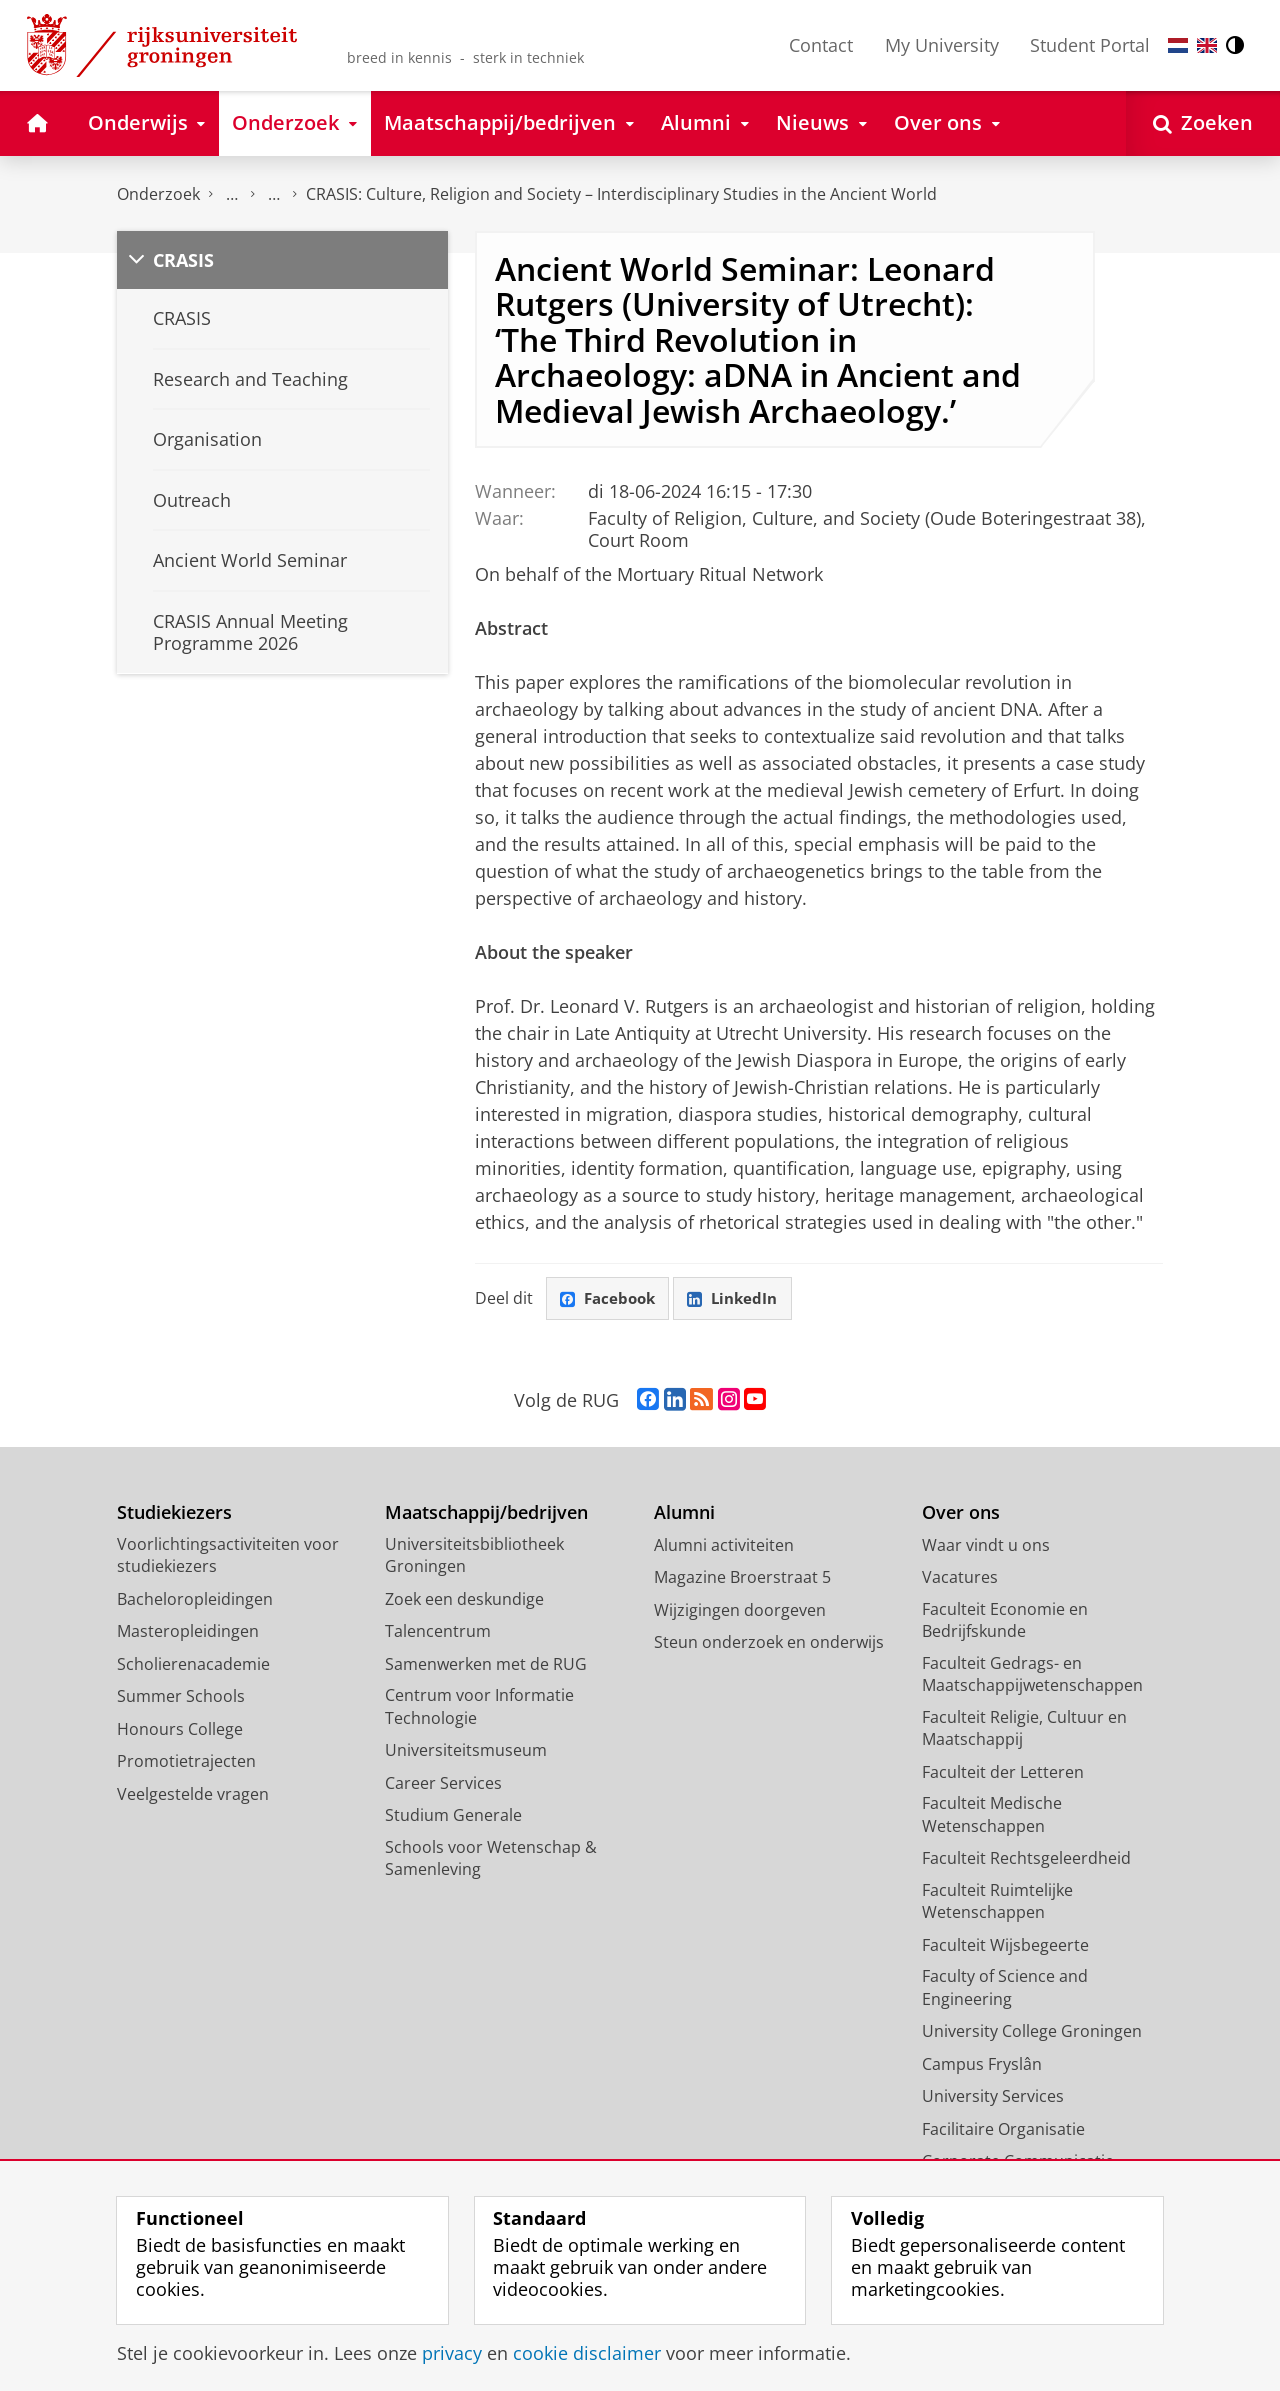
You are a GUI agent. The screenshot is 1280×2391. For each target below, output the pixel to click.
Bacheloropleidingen (195, 1600)
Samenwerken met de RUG (486, 1665)
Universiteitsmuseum (466, 1751)
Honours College (180, 1730)
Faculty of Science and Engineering (1005, 1988)
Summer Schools (181, 1697)
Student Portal (1090, 45)
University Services (993, 2097)
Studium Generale (453, 1816)
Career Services (443, 1784)
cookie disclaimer (587, 2353)
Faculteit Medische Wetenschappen (992, 1815)
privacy (452, 2353)
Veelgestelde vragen (193, 1795)
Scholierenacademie (193, 1665)
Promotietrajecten (186, 1762)
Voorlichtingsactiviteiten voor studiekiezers (228, 1556)
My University (942, 45)
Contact (821, 45)
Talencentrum (438, 1632)
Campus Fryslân (982, 2065)
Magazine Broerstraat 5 (742, 1578)
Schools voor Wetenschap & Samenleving (491, 1859)
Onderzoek (158, 194)
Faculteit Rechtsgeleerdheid (1026, 1859)
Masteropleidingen (188, 1632)
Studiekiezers (174, 1513)
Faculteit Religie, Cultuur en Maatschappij (1024, 1729)
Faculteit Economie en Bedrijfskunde (1005, 1621)
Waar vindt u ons (986, 1546)
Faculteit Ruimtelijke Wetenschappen (997, 1902)
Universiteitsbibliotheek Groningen (474, 1556)
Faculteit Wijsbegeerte (1005, 1946)
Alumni (684, 1513)
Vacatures (960, 1578)
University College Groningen (1032, 2032)
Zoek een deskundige (464, 1600)
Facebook (610, 1299)
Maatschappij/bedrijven (486, 1513)
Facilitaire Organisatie (1003, 2130)
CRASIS (183, 260)
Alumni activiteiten (724, 1546)
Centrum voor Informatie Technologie (479, 1707)
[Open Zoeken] (1203, 123)
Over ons (961, 1513)
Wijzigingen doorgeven (740, 1611)
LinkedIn (740, 1299)
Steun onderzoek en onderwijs (769, 1643)
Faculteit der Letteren (1003, 1773)
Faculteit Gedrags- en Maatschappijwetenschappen (1032, 1675)
